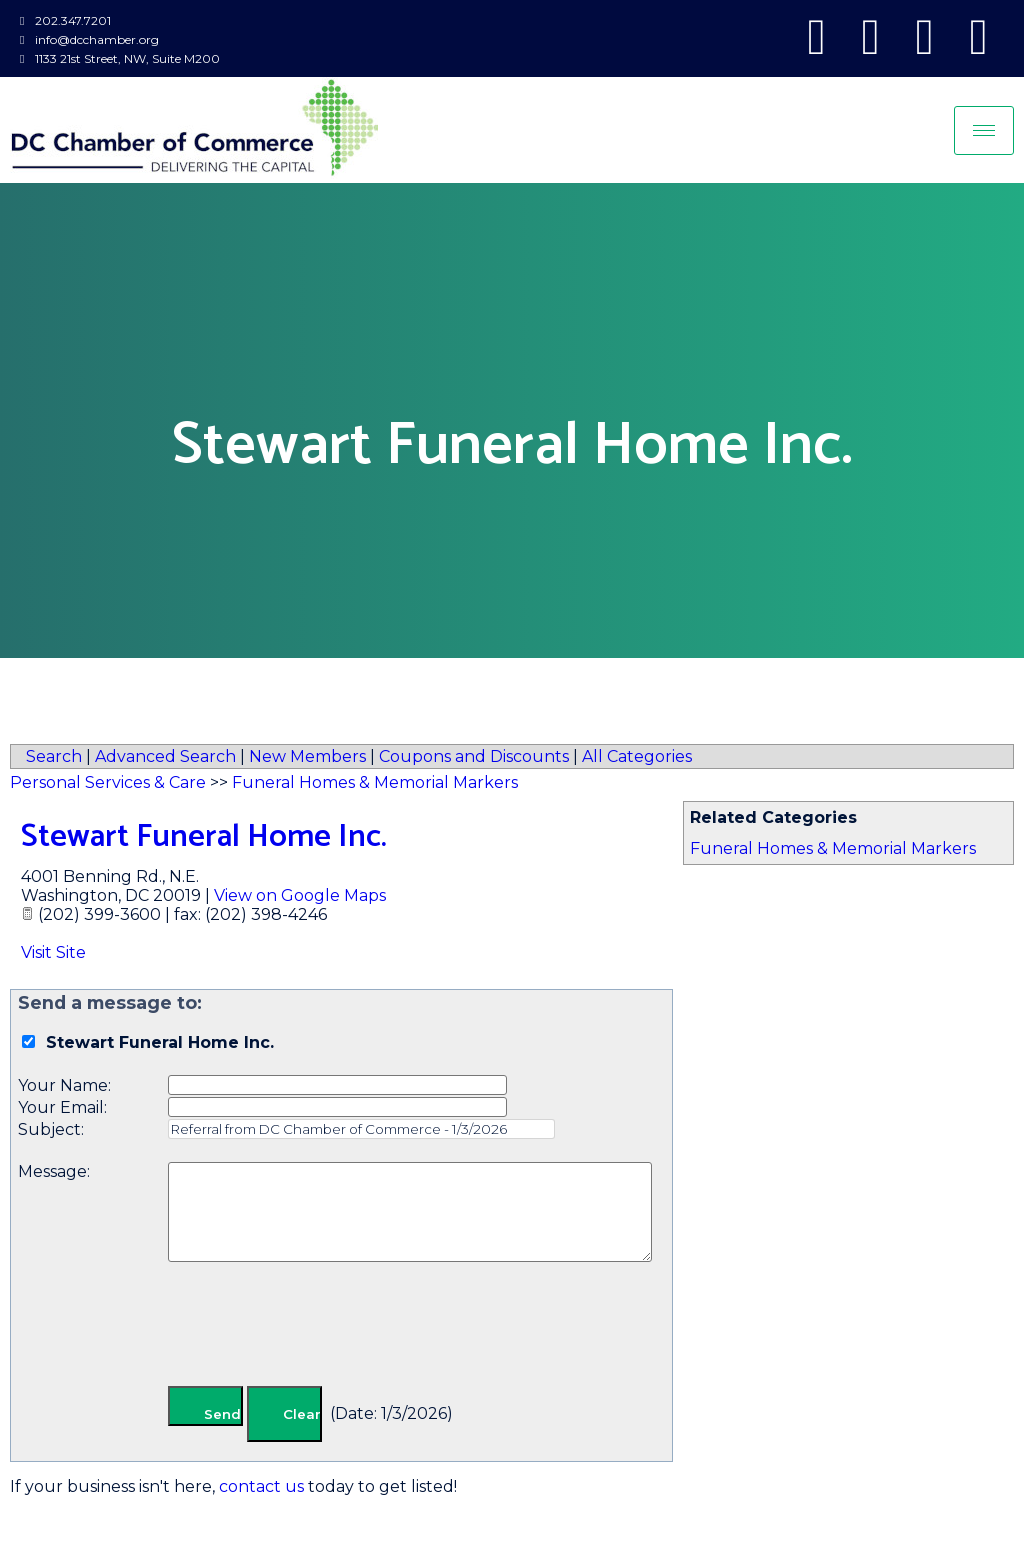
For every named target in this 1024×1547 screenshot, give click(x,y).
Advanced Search (165, 756)
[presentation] (320, 1328)
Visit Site (53, 952)
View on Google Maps (300, 895)
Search (54, 756)
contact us (261, 1486)
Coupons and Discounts (474, 756)
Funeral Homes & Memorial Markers (833, 848)
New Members (307, 756)
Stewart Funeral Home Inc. (204, 837)
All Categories (637, 756)
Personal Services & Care (108, 782)
